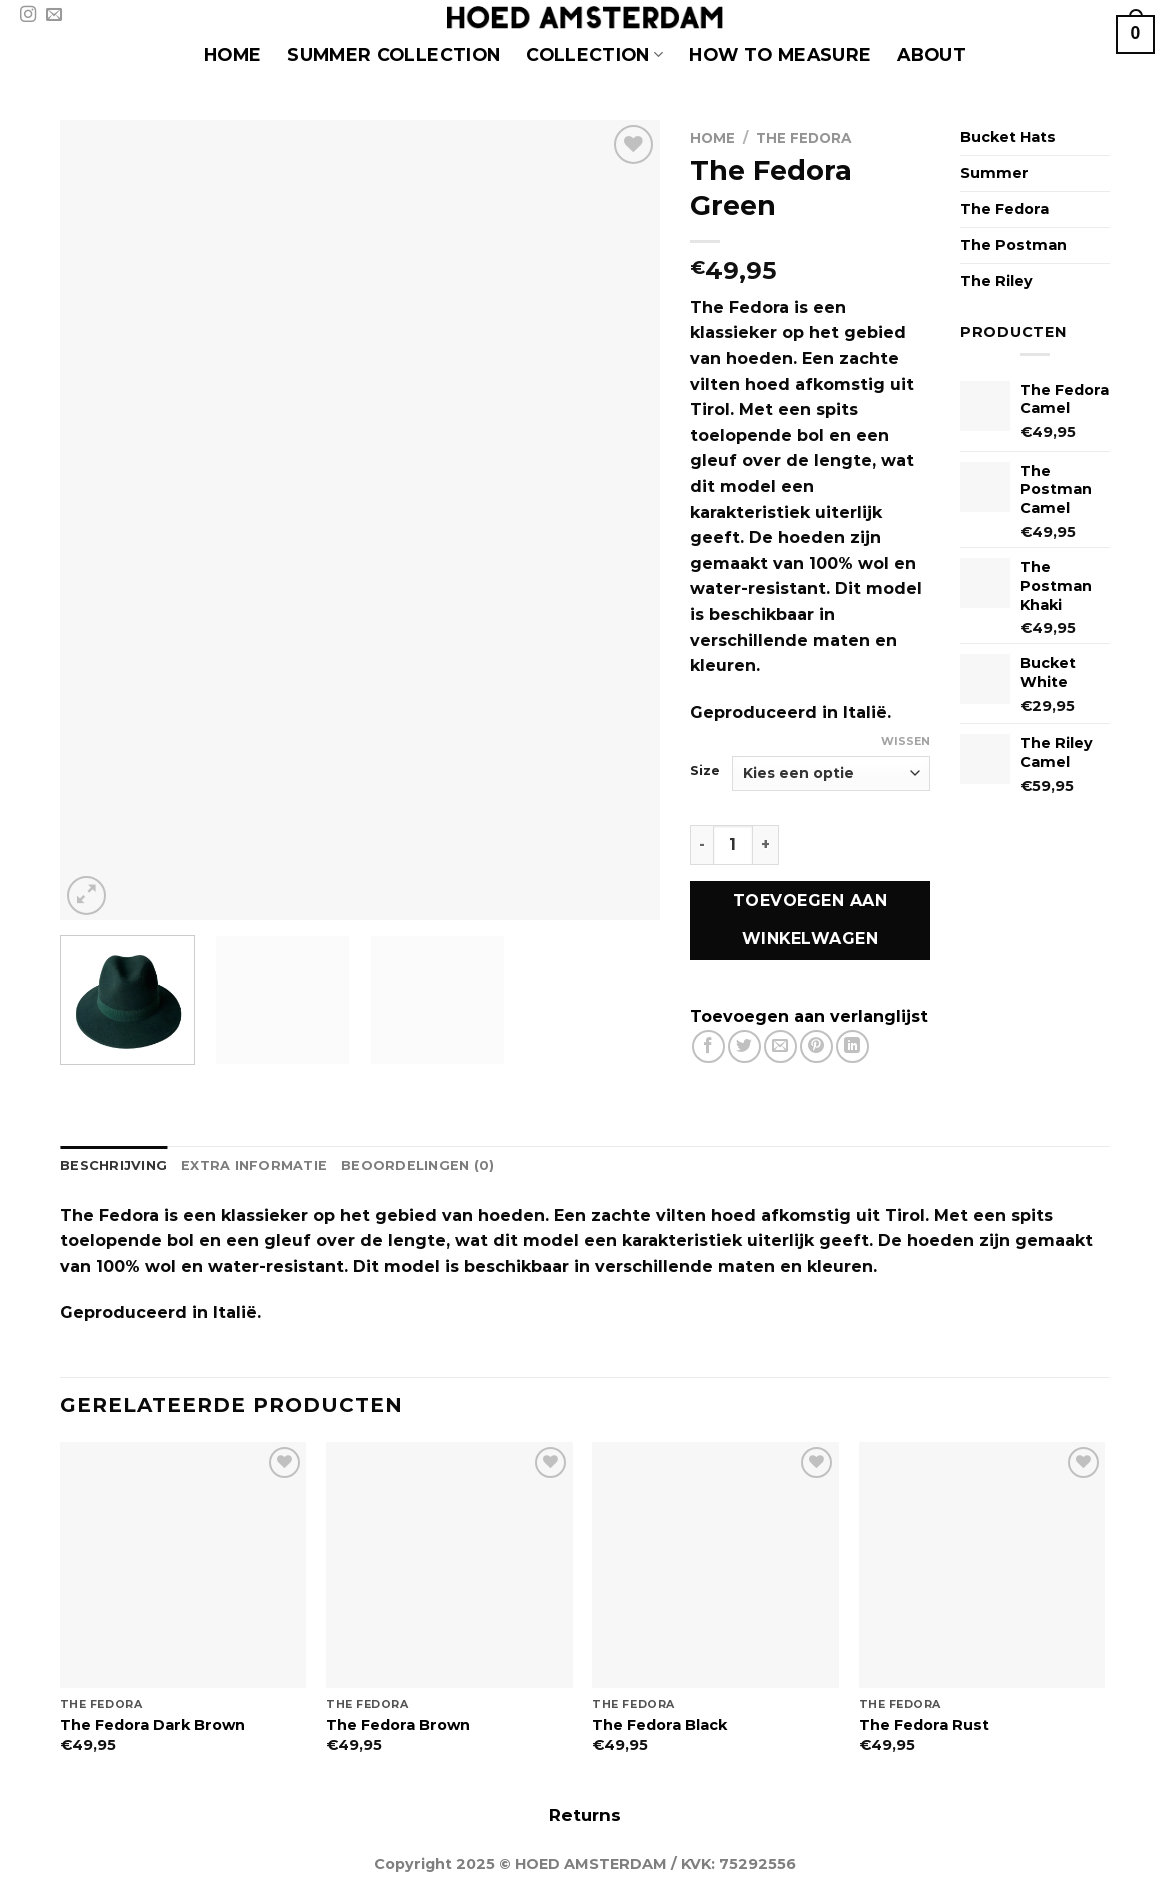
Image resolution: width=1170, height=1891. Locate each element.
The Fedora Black (659, 1725)
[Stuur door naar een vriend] (780, 1046)
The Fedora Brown (398, 1725)
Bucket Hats (1008, 137)
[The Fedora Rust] (982, 1565)
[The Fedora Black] (715, 1565)
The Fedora (803, 138)
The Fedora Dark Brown (152, 1725)
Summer (994, 173)
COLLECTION (594, 54)
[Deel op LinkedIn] (852, 1046)
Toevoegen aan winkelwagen (810, 919)
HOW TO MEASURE (780, 54)
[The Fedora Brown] (449, 1565)
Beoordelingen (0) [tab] (417, 1165)
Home (712, 138)
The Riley (996, 281)
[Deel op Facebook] (708, 1046)
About (931, 54)
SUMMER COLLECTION (393, 54)
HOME (232, 54)
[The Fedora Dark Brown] (183, 1565)
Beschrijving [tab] (113, 1165)
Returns (585, 1815)
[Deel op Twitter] (744, 1046)
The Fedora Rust (924, 1725)
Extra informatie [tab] (254, 1165)
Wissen (905, 741)
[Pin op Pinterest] (816, 1046)
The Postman (1013, 245)
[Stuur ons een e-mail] (54, 15)
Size (705, 771)
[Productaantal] (733, 845)
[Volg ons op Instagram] (28, 15)
